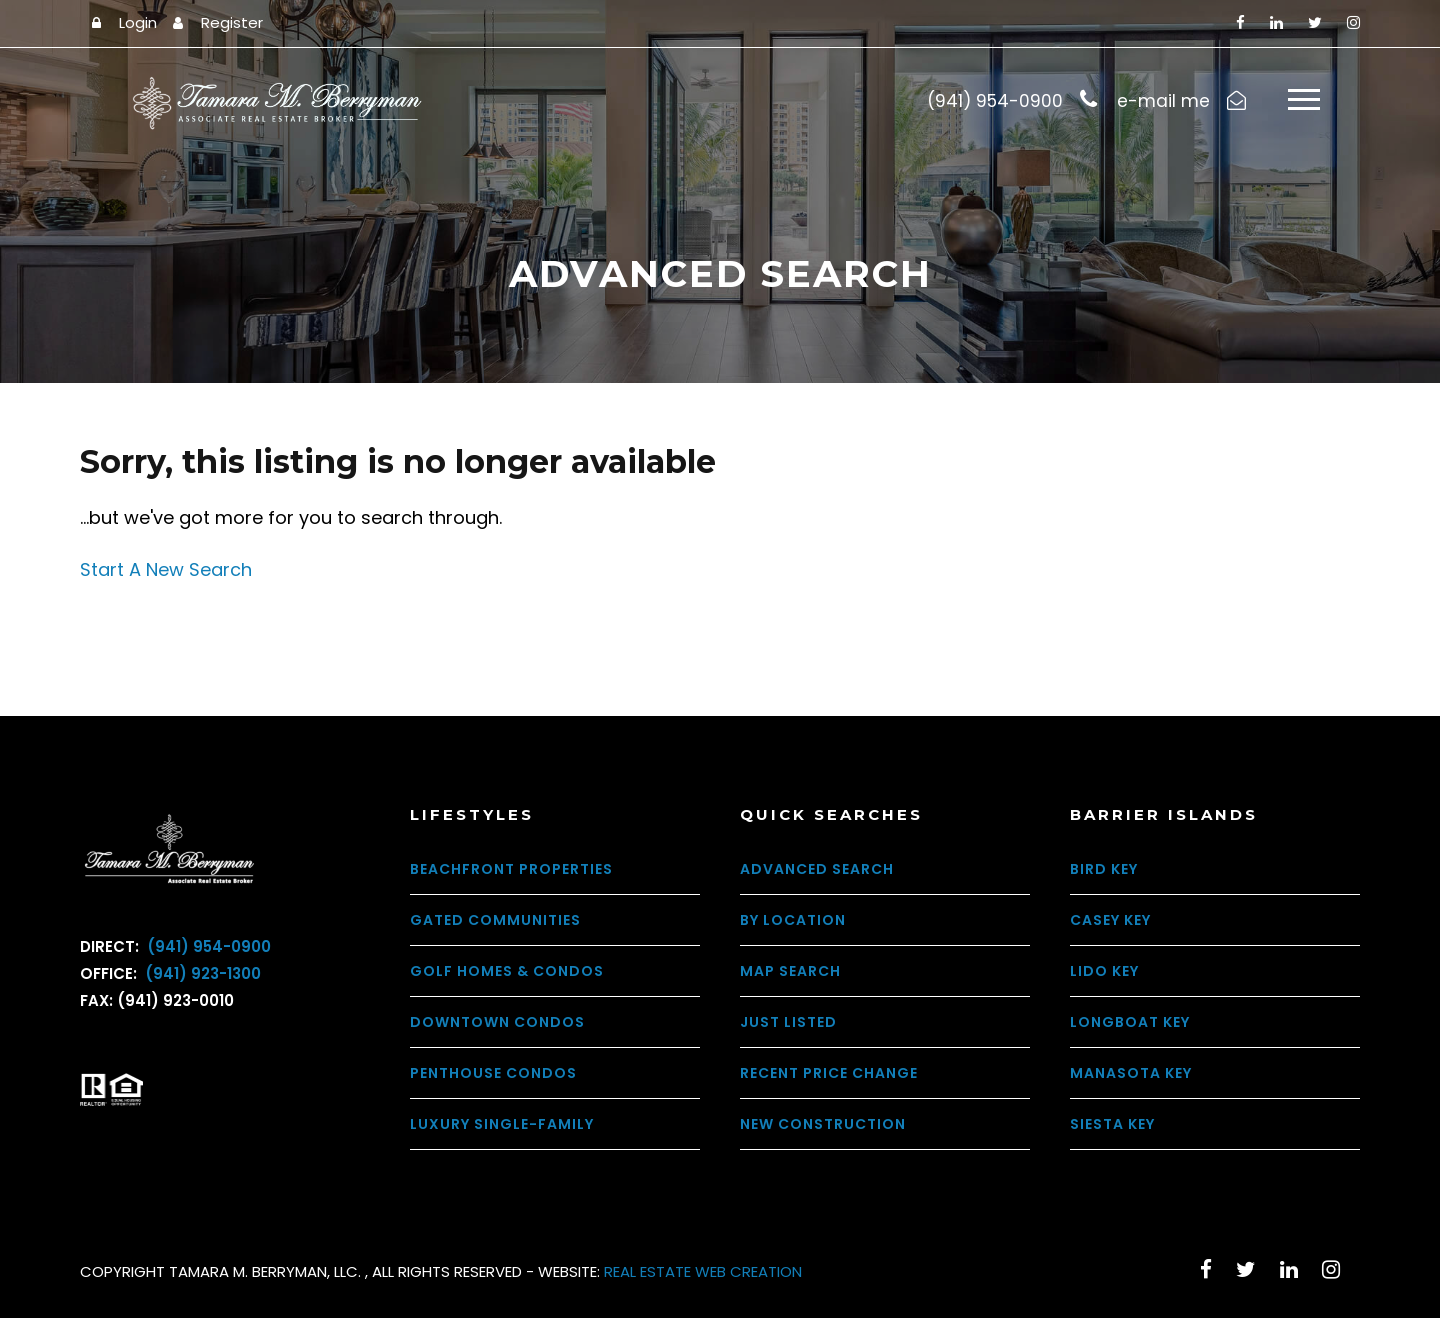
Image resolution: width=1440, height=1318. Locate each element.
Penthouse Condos (493, 1073)
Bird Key (1104, 869)
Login (138, 22)
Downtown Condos (497, 1022)
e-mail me (1163, 101)
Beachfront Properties (511, 869)
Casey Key (1110, 920)
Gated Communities (495, 920)
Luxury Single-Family (502, 1124)
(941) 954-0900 (207, 946)
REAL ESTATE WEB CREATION (703, 1271)
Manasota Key (1131, 1073)
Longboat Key (1130, 1022)
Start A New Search (166, 569)
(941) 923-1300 (201, 973)
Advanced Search (817, 869)
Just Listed (788, 1022)
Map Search (790, 971)
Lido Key (1104, 971)
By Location (793, 920)
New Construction (823, 1124)
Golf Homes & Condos (507, 971)
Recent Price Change (829, 1073)
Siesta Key (1112, 1124)
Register (232, 22)
